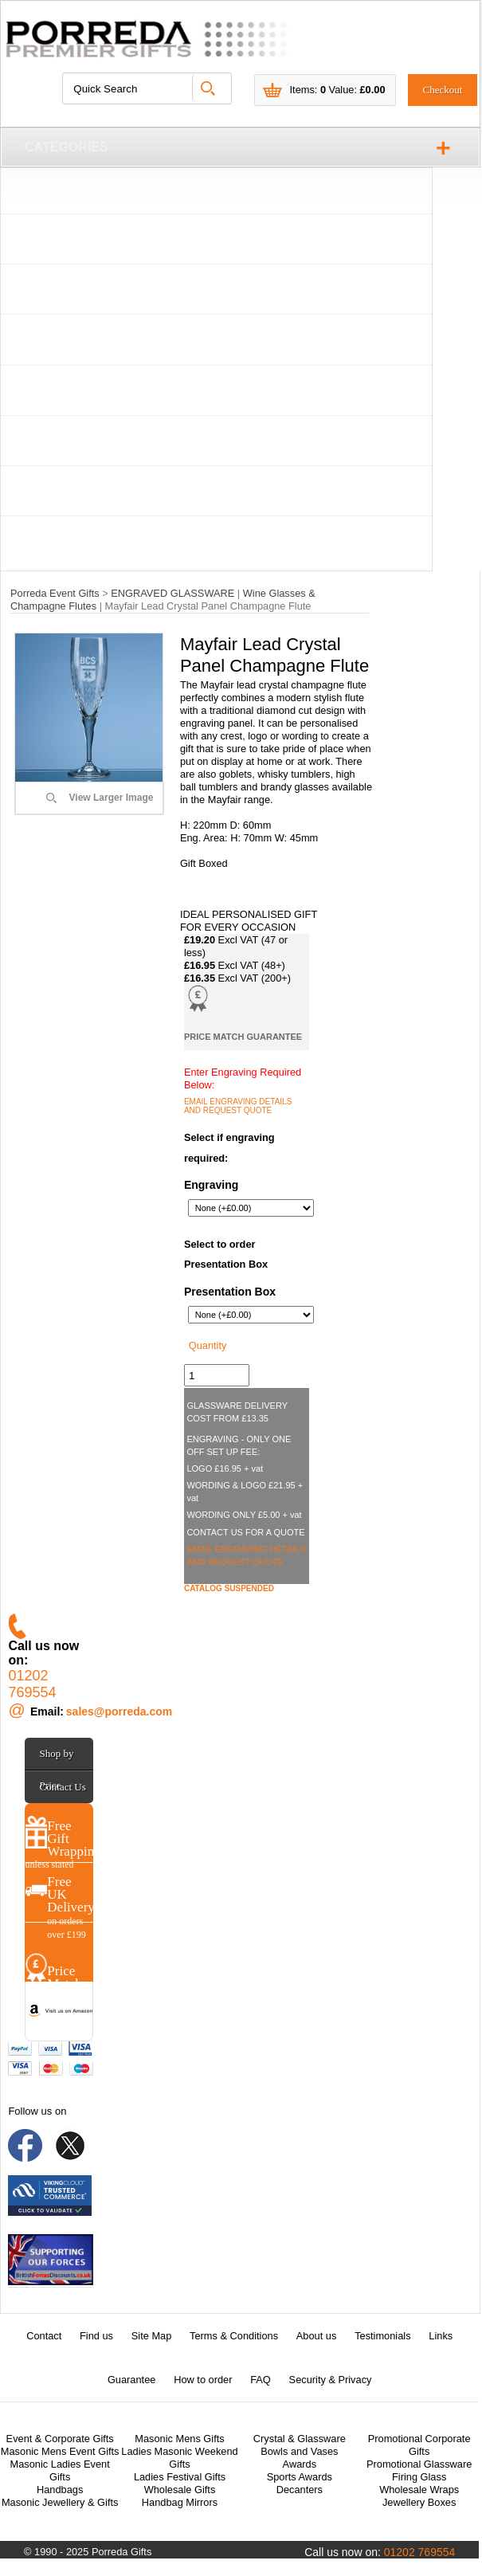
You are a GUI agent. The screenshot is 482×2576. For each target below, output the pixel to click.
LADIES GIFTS (216, 190)
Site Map (151, 2336)
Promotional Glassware (419, 2464)
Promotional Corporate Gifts (419, 2445)
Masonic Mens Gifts (179, 2439)
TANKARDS (216, 342)
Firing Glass (419, 2477)
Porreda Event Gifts (55, 593)
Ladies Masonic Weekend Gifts (179, 2457)
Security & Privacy (330, 2380)
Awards (299, 2464)
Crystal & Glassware (299, 2439)
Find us (96, 2336)
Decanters (299, 2490)
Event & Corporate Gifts (60, 2439)
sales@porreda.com (119, 1711)
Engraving (211, 1184)
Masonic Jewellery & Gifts (60, 2502)
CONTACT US (216, 492)
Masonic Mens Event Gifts (60, 2451)
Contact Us (63, 1787)
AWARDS (216, 442)
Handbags (60, 2490)
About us (316, 2336)
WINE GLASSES (215, 240)
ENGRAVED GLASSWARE (216, 392)
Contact (43, 2336)
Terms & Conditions (234, 2336)
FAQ (260, 2380)
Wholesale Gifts (180, 2490)
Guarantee (131, 2380)
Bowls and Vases (299, 2451)
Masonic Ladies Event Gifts (60, 2470)
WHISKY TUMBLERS (217, 291)
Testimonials (382, 2336)
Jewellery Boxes (419, 2502)
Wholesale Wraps (419, 2490)
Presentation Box (230, 1291)
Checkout (443, 90)
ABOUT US (216, 542)
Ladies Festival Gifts (179, 2477)
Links (441, 2336)
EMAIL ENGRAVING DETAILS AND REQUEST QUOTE (238, 1106)
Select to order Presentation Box (226, 1254)
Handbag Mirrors (179, 2502)
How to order (203, 2380)
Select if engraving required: (229, 1147)
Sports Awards (299, 2477)
